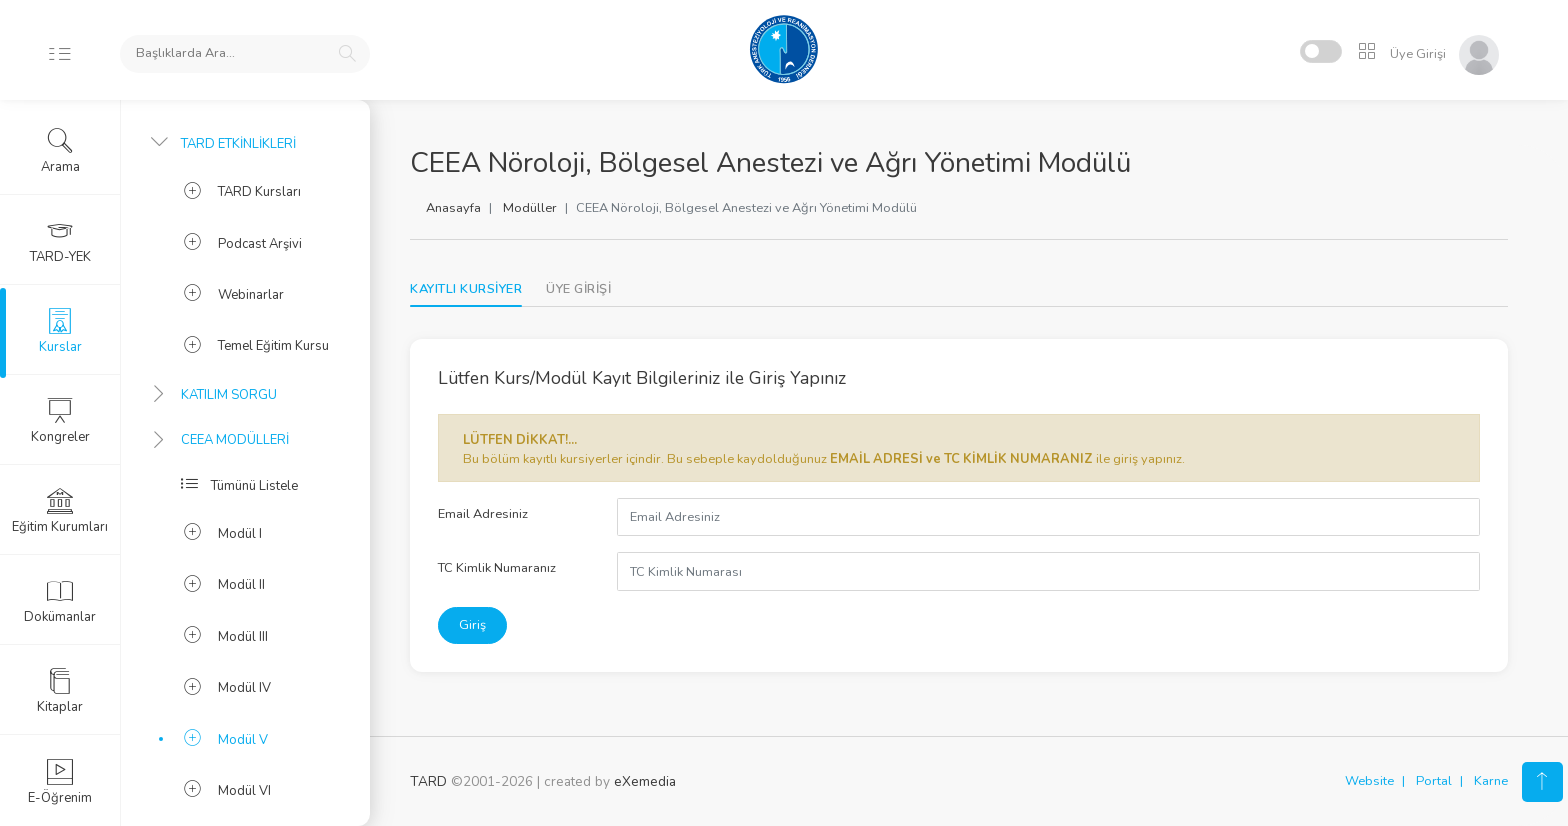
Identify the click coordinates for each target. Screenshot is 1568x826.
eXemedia (645, 781)
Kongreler (60, 421)
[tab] (578, 289)
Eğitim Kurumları (60, 511)
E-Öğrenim (60, 782)
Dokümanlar (60, 601)
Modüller (530, 208)
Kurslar (60, 331)
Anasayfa (453, 208)
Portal (1434, 781)
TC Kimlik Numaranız (497, 568)
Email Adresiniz (483, 514)
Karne (1491, 781)
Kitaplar (60, 691)
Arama (60, 151)
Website (1369, 781)
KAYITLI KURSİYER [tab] (466, 289)
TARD (428, 781)
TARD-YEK (60, 241)
